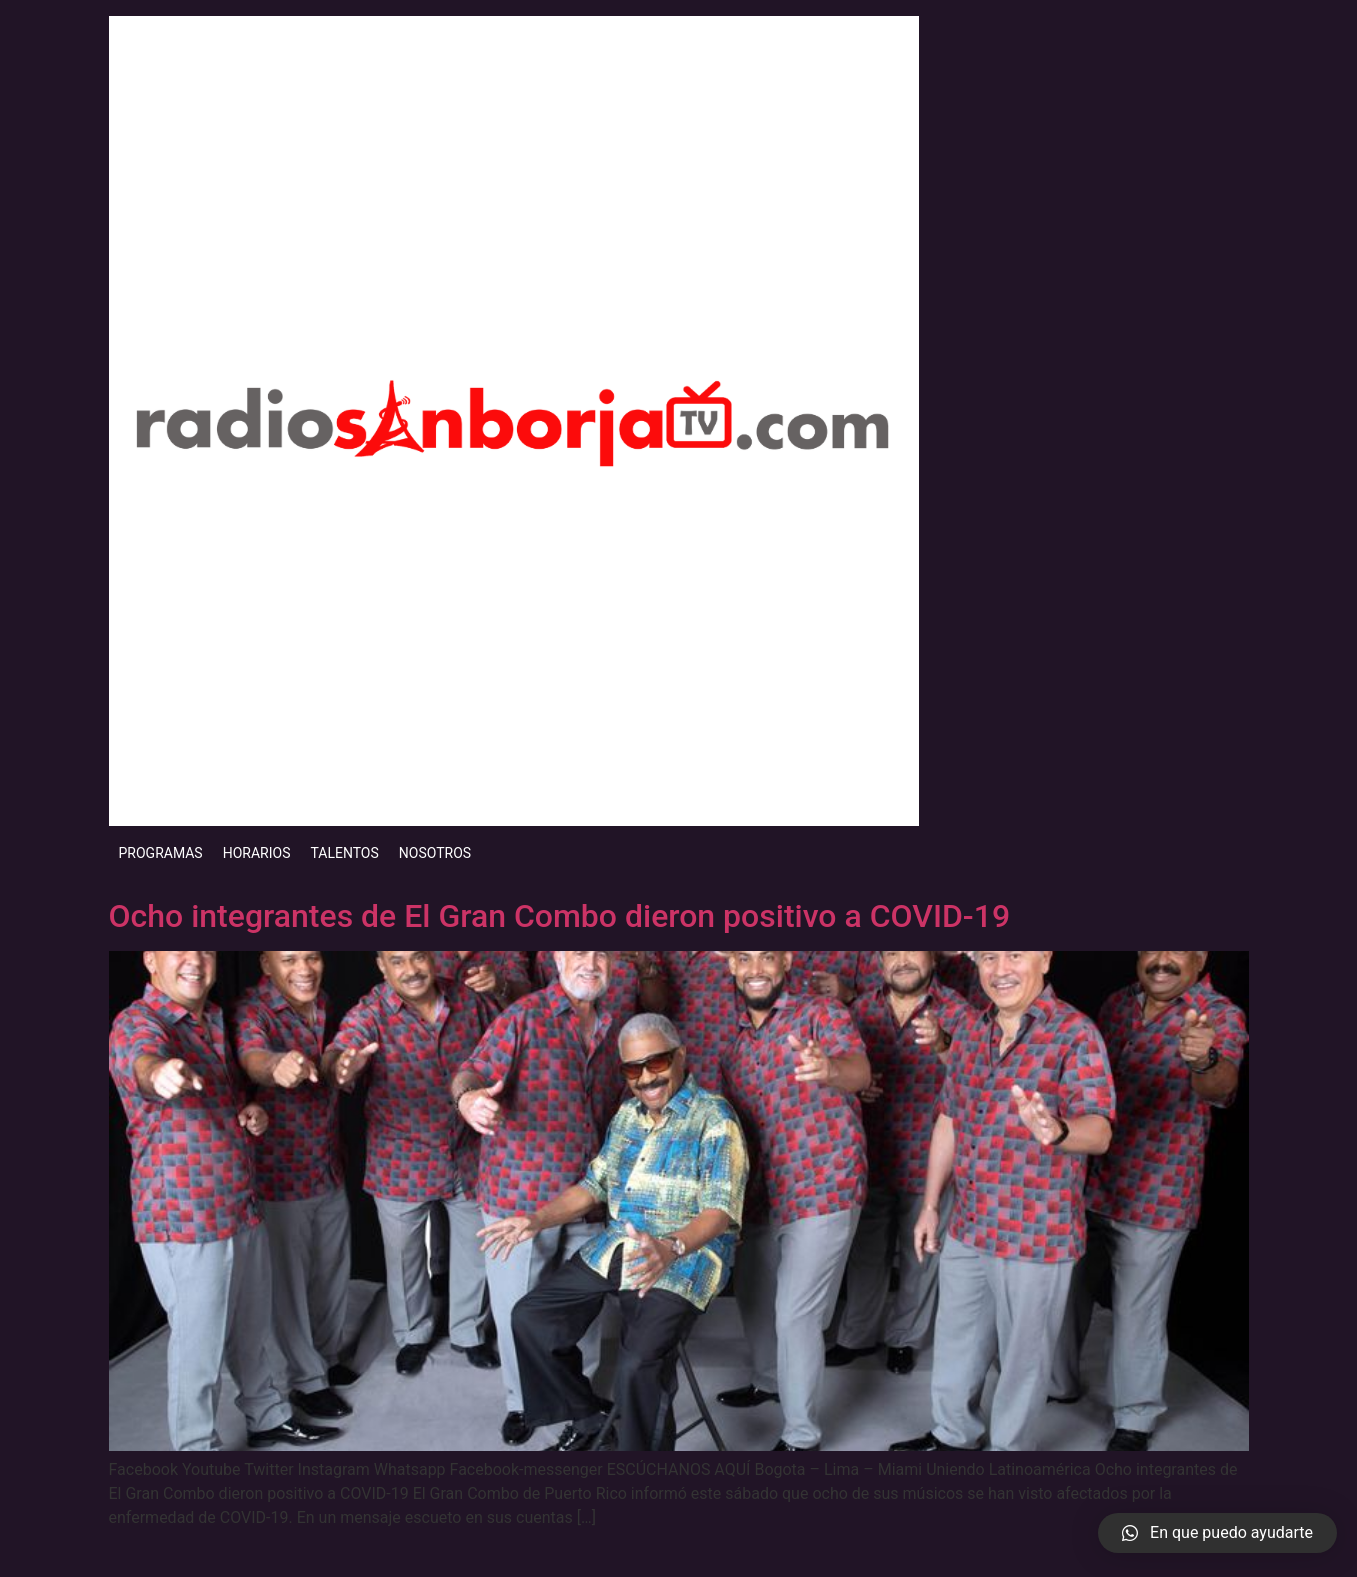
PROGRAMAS (161, 853)
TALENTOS (344, 853)
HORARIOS (257, 853)
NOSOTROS (435, 853)
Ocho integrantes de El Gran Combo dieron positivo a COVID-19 (560, 916)
